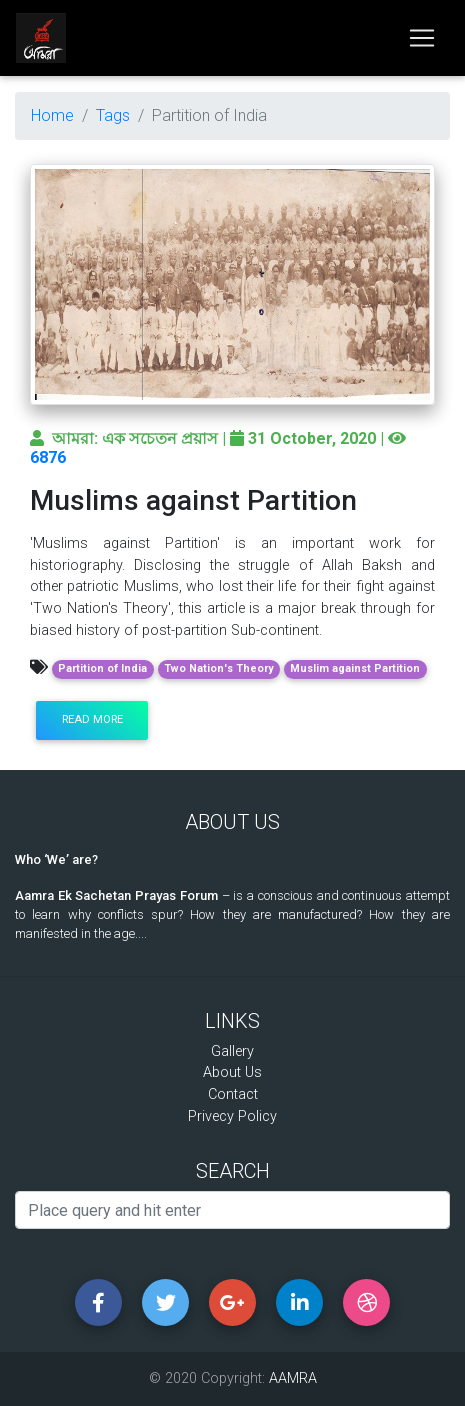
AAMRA (293, 1378)
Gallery (232, 1051)
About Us (232, 1072)
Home (52, 115)
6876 (48, 457)
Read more (92, 719)
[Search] (232, 1210)
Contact (233, 1094)
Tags (113, 115)
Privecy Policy (232, 1116)
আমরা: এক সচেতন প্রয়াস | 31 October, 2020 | (218, 438)
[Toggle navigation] (422, 38)
